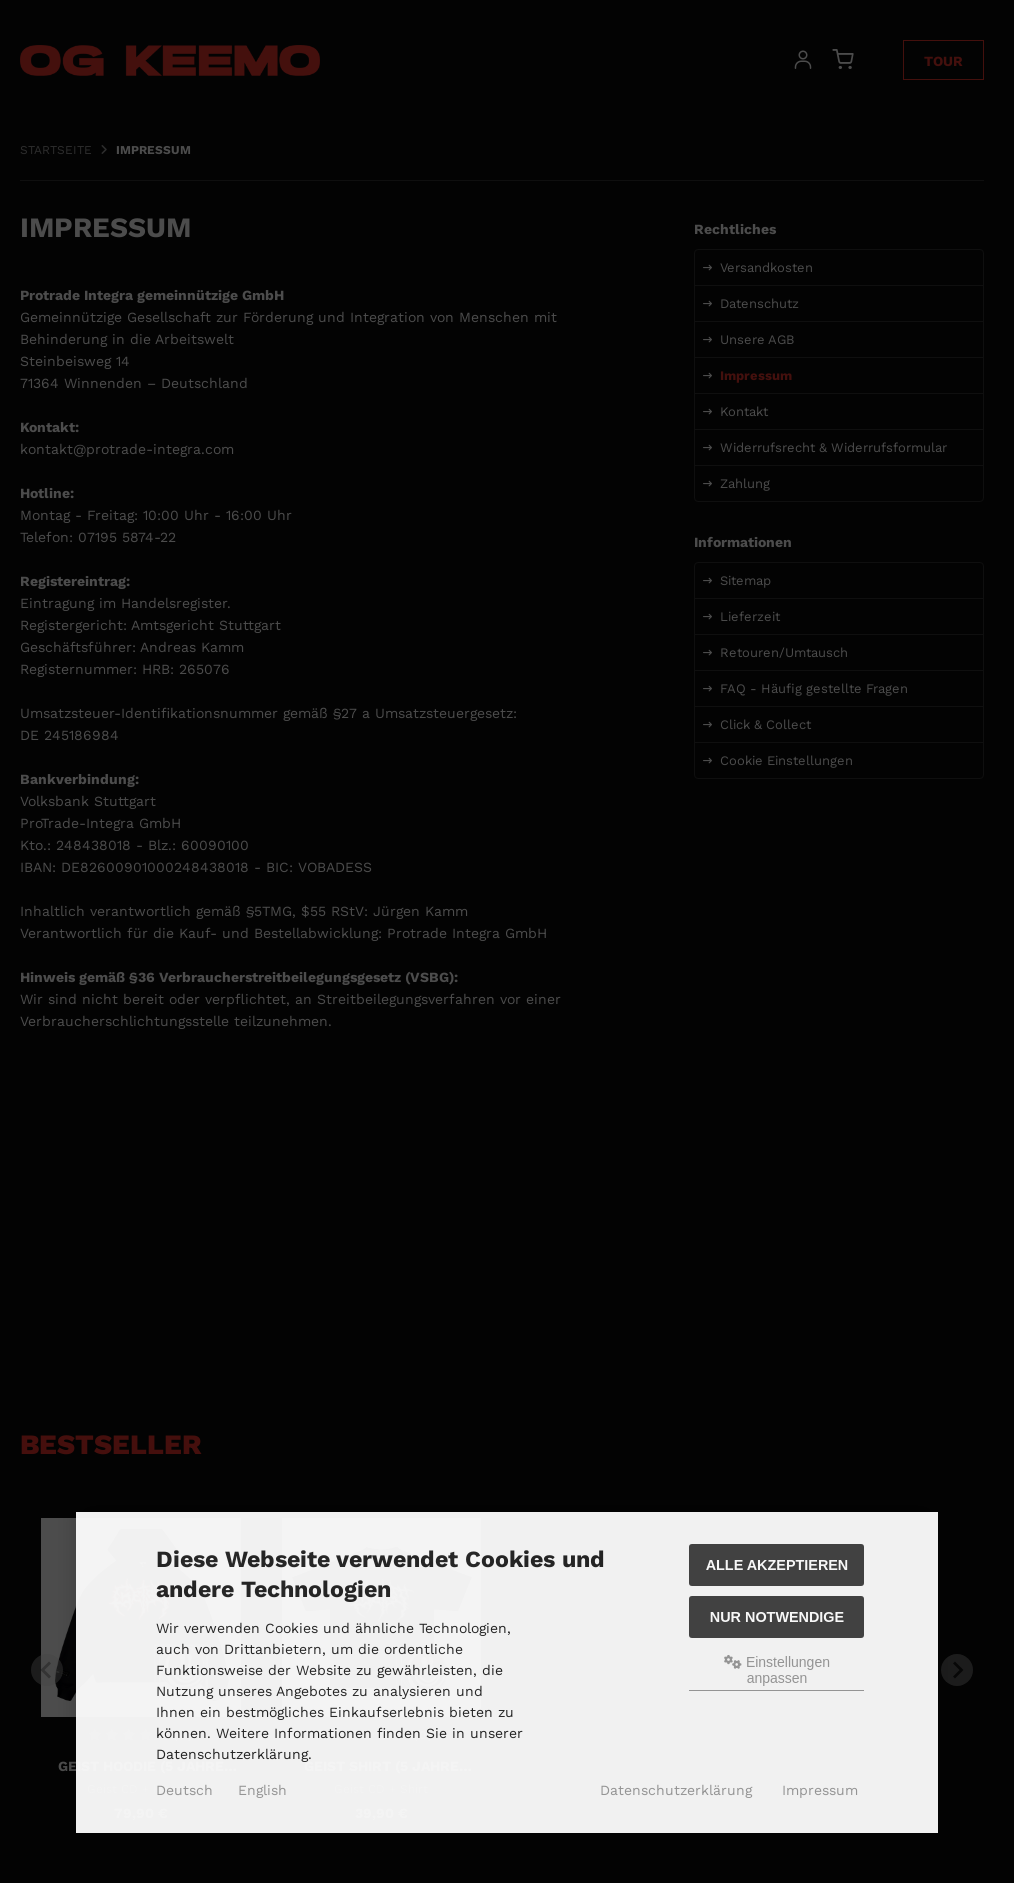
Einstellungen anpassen (777, 1670)
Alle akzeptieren (777, 1565)
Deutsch (184, 1790)
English (262, 1790)
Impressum (820, 1790)
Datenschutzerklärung (676, 1790)
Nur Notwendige (777, 1617)
